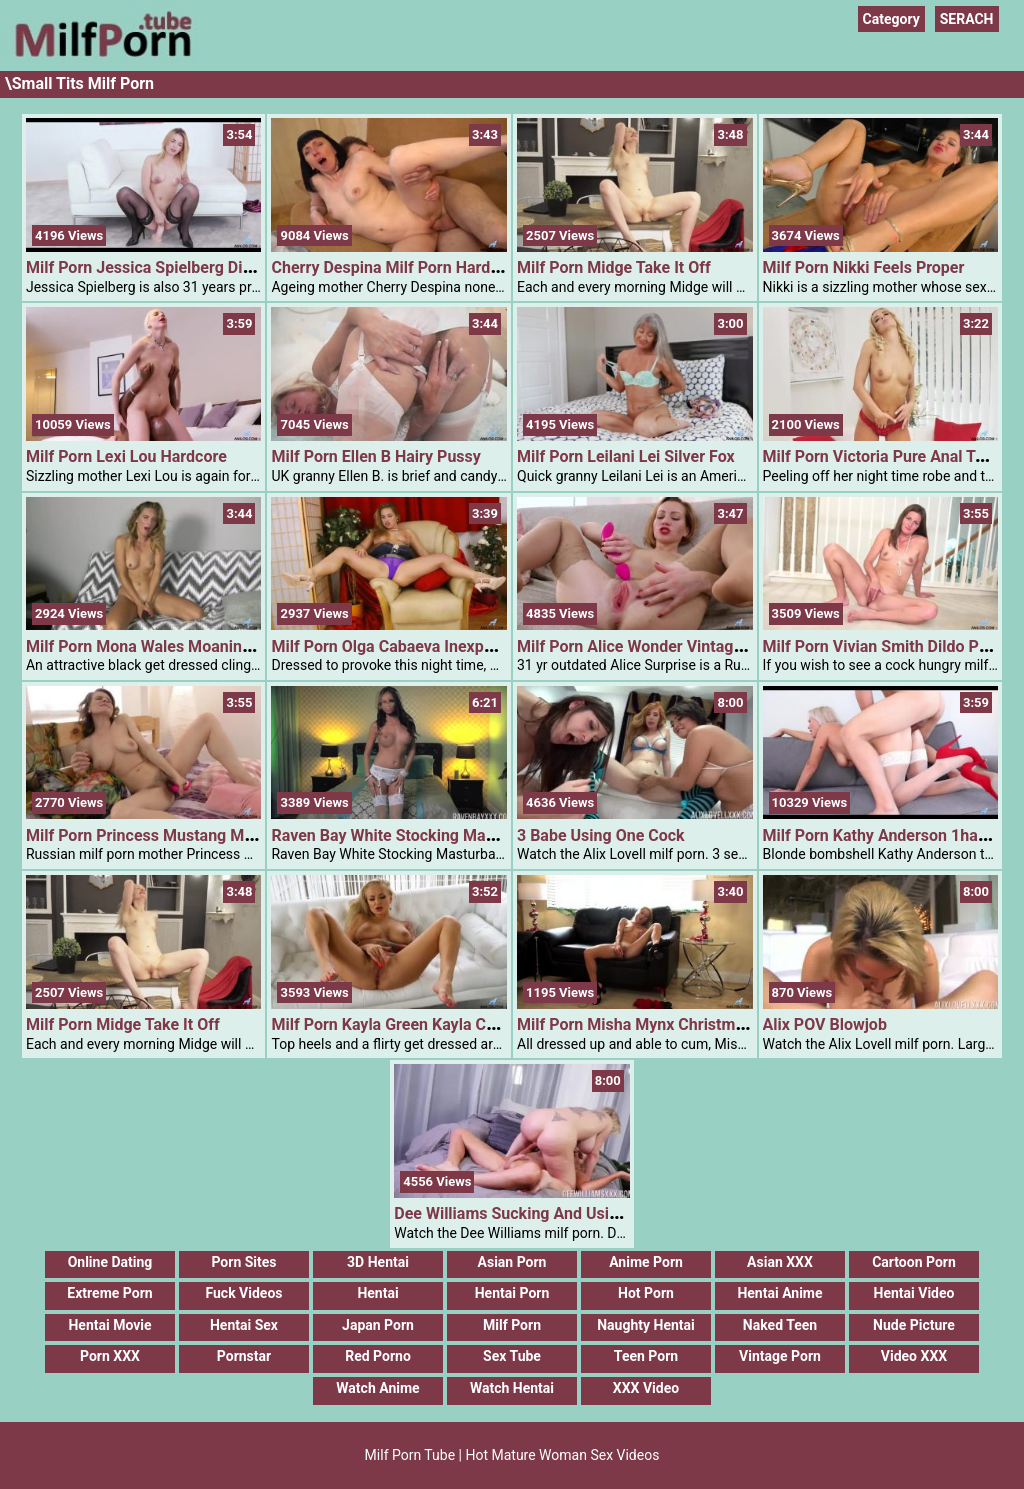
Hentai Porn (512, 1293)
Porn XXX (110, 1356)
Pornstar (244, 1356)
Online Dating (110, 1262)
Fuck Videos (243, 1293)
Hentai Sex (244, 1325)
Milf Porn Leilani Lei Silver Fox (626, 456)
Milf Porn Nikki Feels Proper (864, 267)
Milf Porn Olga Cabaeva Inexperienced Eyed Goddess (461, 646)
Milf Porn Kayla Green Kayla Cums (393, 1024)
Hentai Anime (779, 1293)
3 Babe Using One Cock (601, 835)
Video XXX (914, 1356)
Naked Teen (780, 1325)
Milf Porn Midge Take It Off (614, 267)
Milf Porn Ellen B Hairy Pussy (375, 456)
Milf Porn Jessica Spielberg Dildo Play (163, 267)
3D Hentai (378, 1262)
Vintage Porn (780, 1356)
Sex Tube (512, 1356)
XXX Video (646, 1388)
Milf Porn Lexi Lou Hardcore (126, 456)
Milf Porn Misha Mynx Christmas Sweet (658, 1024)
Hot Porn (646, 1293)
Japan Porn (378, 1325)
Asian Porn (512, 1262)
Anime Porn (646, 1262)
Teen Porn (646, 1356)
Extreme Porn (109, 1293)
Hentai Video (914, 1293)
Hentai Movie (109, 1325)
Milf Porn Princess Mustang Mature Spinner (183, 835)
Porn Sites (243, 1262)
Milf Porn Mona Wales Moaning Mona (161, 646)
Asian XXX (780, 1262)
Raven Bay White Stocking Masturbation (415, 835)
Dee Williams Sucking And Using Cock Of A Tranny (575, 1213)
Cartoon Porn (914, 1262)
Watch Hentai (512, 1388)
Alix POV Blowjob (825, 1024)
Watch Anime (377, 1388)
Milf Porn (512, 1325)
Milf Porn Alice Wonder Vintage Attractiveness (683, 646)
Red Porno (378, 1356)
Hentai (377, 1293)
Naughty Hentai (646, 1325)
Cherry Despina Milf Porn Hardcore (396, 267)
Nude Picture (914, 1325)
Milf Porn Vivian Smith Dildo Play (881, 646)
